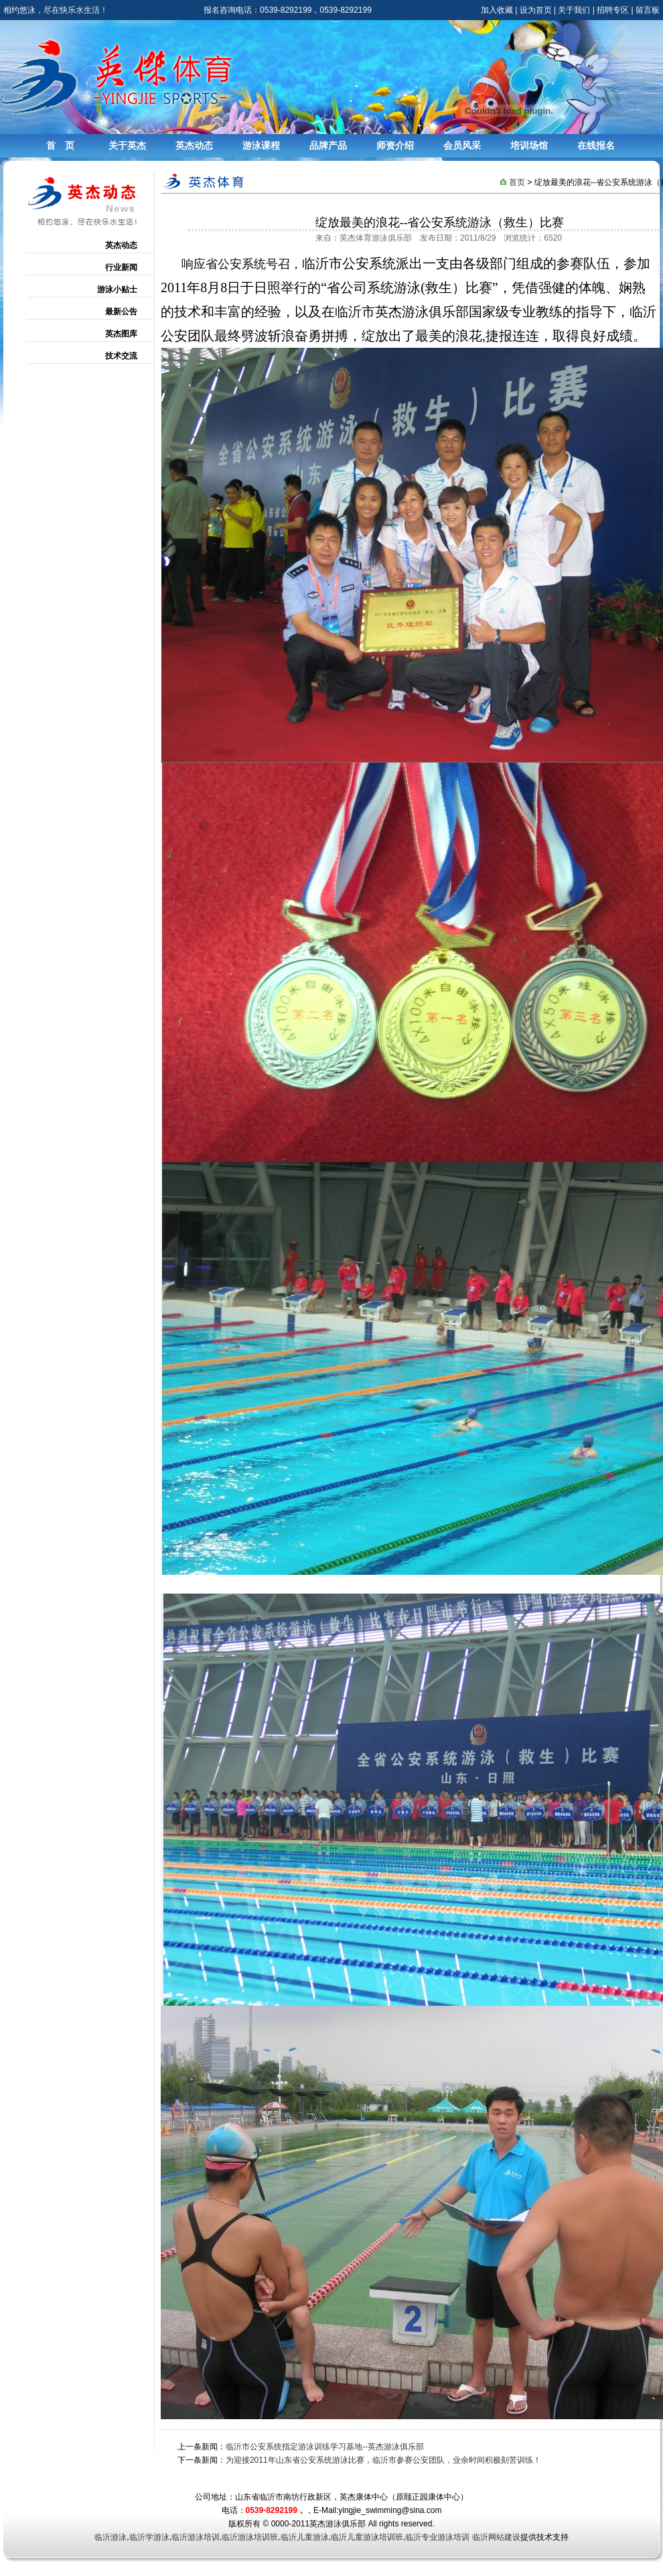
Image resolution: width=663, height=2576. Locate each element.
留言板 (648, 10)
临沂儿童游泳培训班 (367, 2537)
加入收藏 (497, 10)
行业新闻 (121, 267)
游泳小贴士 (117, 289)
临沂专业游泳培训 (437, 2537)
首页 (517, 182)
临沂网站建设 (496, 2537)
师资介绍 (395, 145)
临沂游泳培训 (195, 2537)
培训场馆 (529, 145)
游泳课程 (261, 145)
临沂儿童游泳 (305, 2537)
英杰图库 (121, 333)
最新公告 (121, 311)
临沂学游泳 (149, 2537)
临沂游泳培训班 (250, 2537)
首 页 (60, 145)
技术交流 (121, 356)
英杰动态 (194, 145)
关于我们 (574, 10)
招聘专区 (613, 10)
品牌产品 (328, 145)
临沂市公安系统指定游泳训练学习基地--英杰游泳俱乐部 (325, 2446)
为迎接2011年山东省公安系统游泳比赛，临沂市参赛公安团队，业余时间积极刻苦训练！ (383, 2460)
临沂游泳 (110, 2537)
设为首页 (536, 10)
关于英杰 (127, 145)
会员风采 (462, 145)
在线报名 (596, 145)
